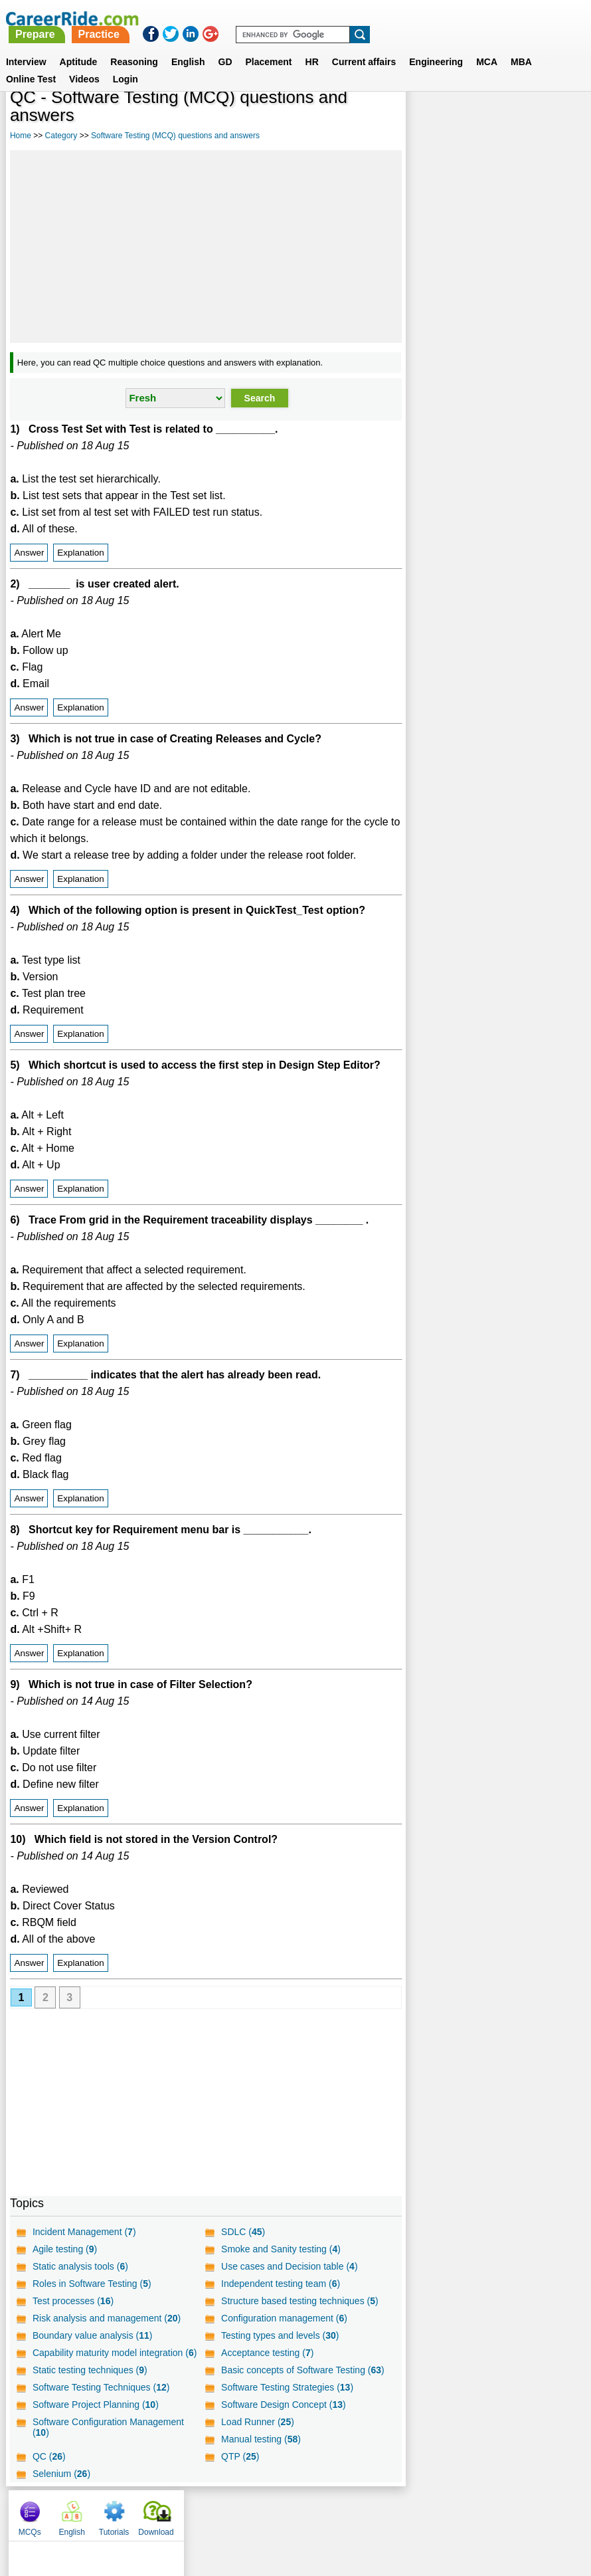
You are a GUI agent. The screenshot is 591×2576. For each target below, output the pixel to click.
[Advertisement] (205, 247)
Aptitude (79, 46)
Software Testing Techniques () (101, 2387)
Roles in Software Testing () (92, 2283)
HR (312, 46)
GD (225, 46)
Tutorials (512, 119)
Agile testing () (65, 2249)
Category (61, 135)
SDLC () (242, 2231)
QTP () (239, 2456)
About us (175, 2512)
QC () (49, 2456)
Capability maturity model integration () (115, 2352)
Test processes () (73, 2301)
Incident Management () (84, 2231)
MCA (486, 46)
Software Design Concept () (282, 2404)
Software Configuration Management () (108, 2427)
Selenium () (61, 2473)
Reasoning (134, 46)
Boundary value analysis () (93, 2335)
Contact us (228, 2512)
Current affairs (364, 46)
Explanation (80, 553)
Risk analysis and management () (107, 2318)
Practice (314, 18)
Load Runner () (257, 2421)
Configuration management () (283, 2318)
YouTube (389, 2512)
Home (20, 135)
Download (554, 119)
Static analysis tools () (80, 2266)
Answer (29, 553)
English (188, 46)
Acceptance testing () (266, 2352)
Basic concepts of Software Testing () (302, 2370)
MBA (521, 46)
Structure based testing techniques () (299, 2301)
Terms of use (289, 2512)
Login (125, 63)
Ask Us (344, 2512)
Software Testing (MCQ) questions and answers (175, 135)
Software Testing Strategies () (286, 2387)
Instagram (441, 2512)
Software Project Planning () (96, 2404)
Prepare (250, 18)
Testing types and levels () (279, 2335)
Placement (269, 46)
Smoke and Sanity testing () (280, 2249)
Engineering (436, 46)
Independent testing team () (279, 2283)
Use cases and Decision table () (288, 2266)
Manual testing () (260, 2439)
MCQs (427, 119)
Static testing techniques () (90, 2370)
